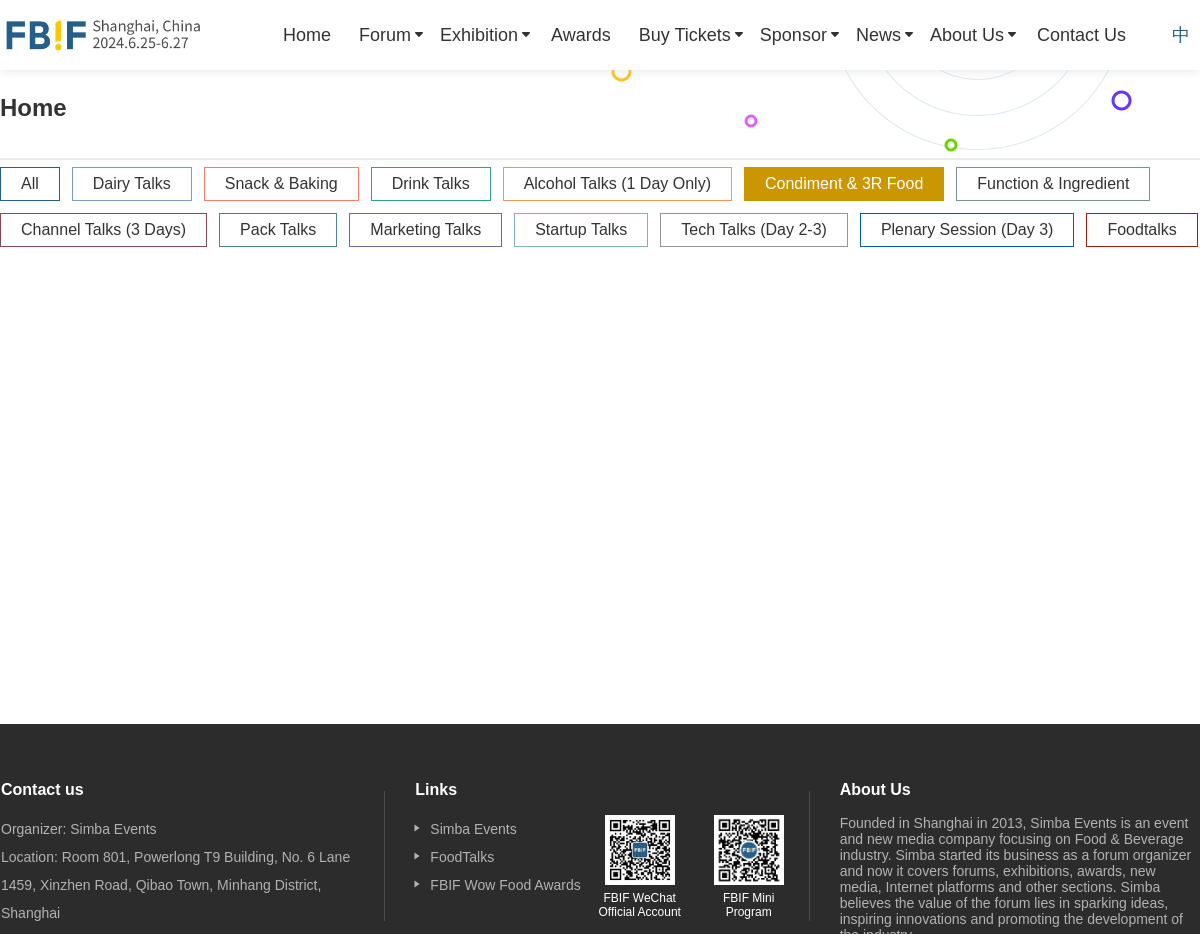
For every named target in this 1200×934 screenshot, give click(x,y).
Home (307, 35)
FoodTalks (462, 857)
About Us (967, 35)
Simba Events (473, 829)
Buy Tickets (685, 35)
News (878, 35)
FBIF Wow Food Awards (505, 885)
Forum (385, 35)
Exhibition (479, 35)
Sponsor (793, 35)
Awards (581, 35)
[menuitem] (307, 35)
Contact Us (1081, 35)
